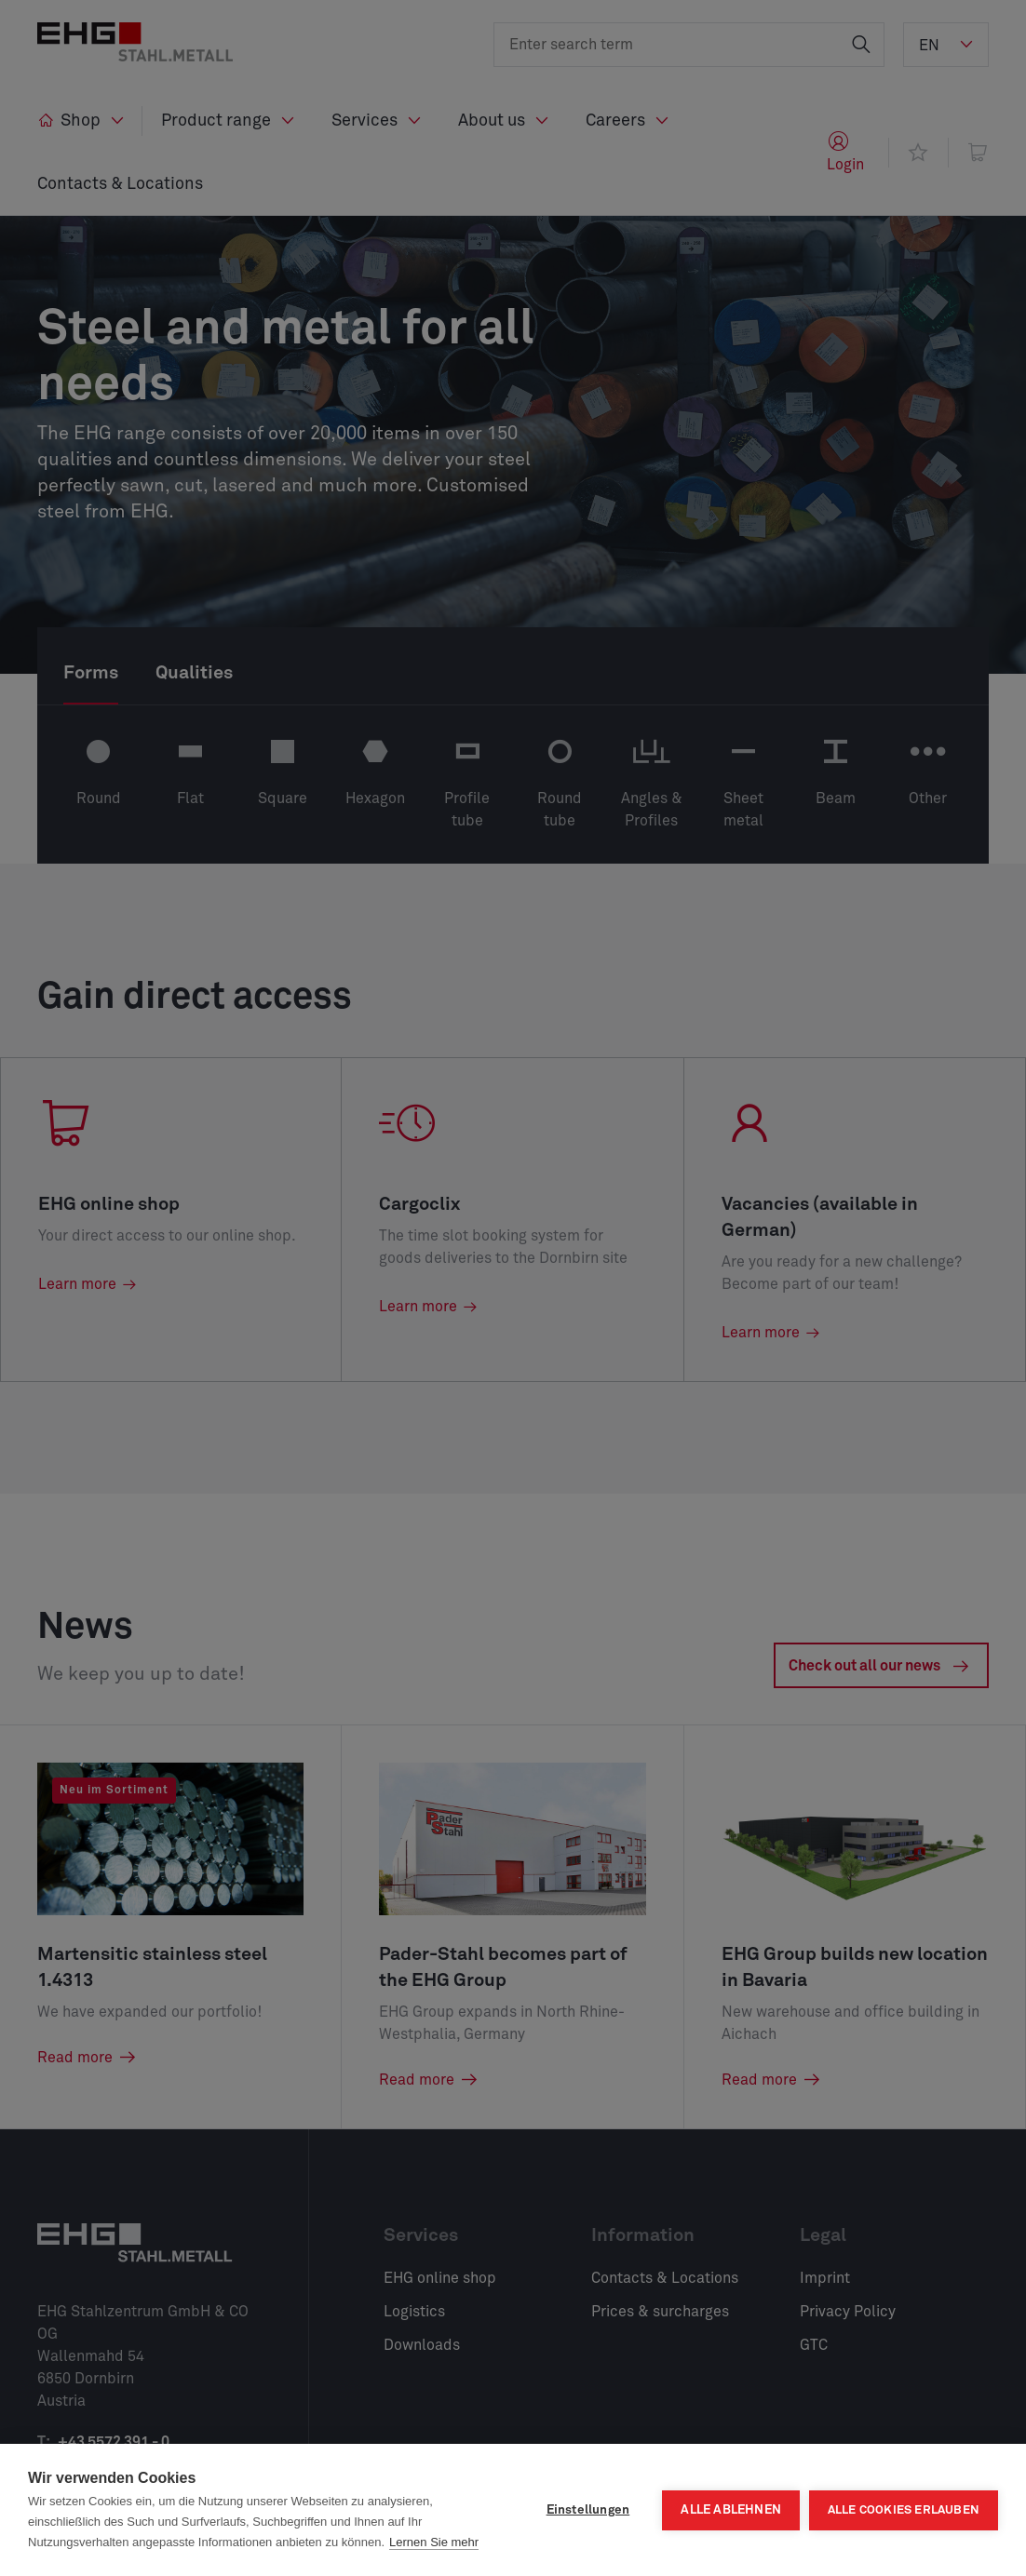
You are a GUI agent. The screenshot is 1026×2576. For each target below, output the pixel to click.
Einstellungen (587, 2509)
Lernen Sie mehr (434, 2542)
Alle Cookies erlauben (903, 2510)
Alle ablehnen (731, 2509)
